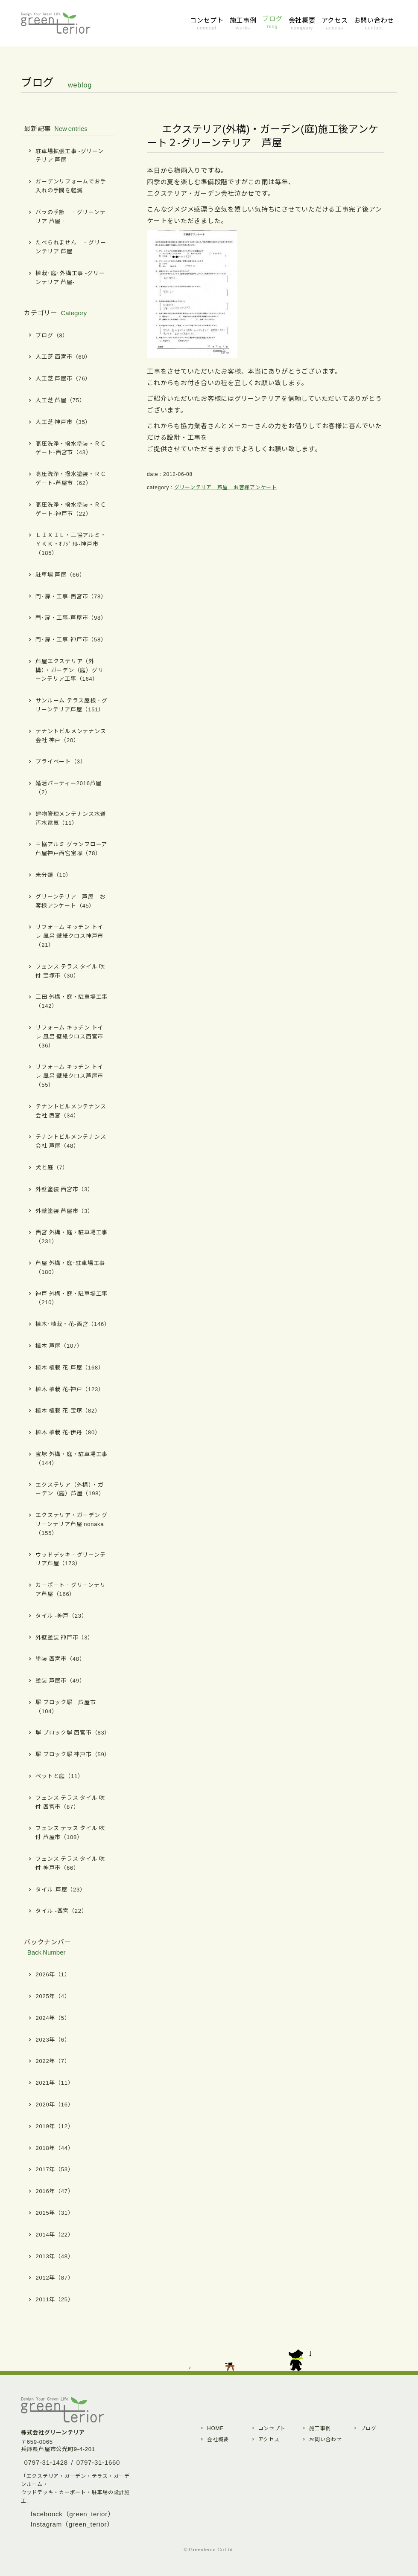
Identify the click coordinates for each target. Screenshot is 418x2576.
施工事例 (320, 2427)
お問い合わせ (325, 2439)
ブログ (368, 2427)
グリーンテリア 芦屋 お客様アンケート (225, 486)
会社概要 (218, 2439)
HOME (215, 2427)
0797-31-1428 (45, 2461)
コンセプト (272, 2427)
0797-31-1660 (98, 2461)
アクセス (269, 2439)
